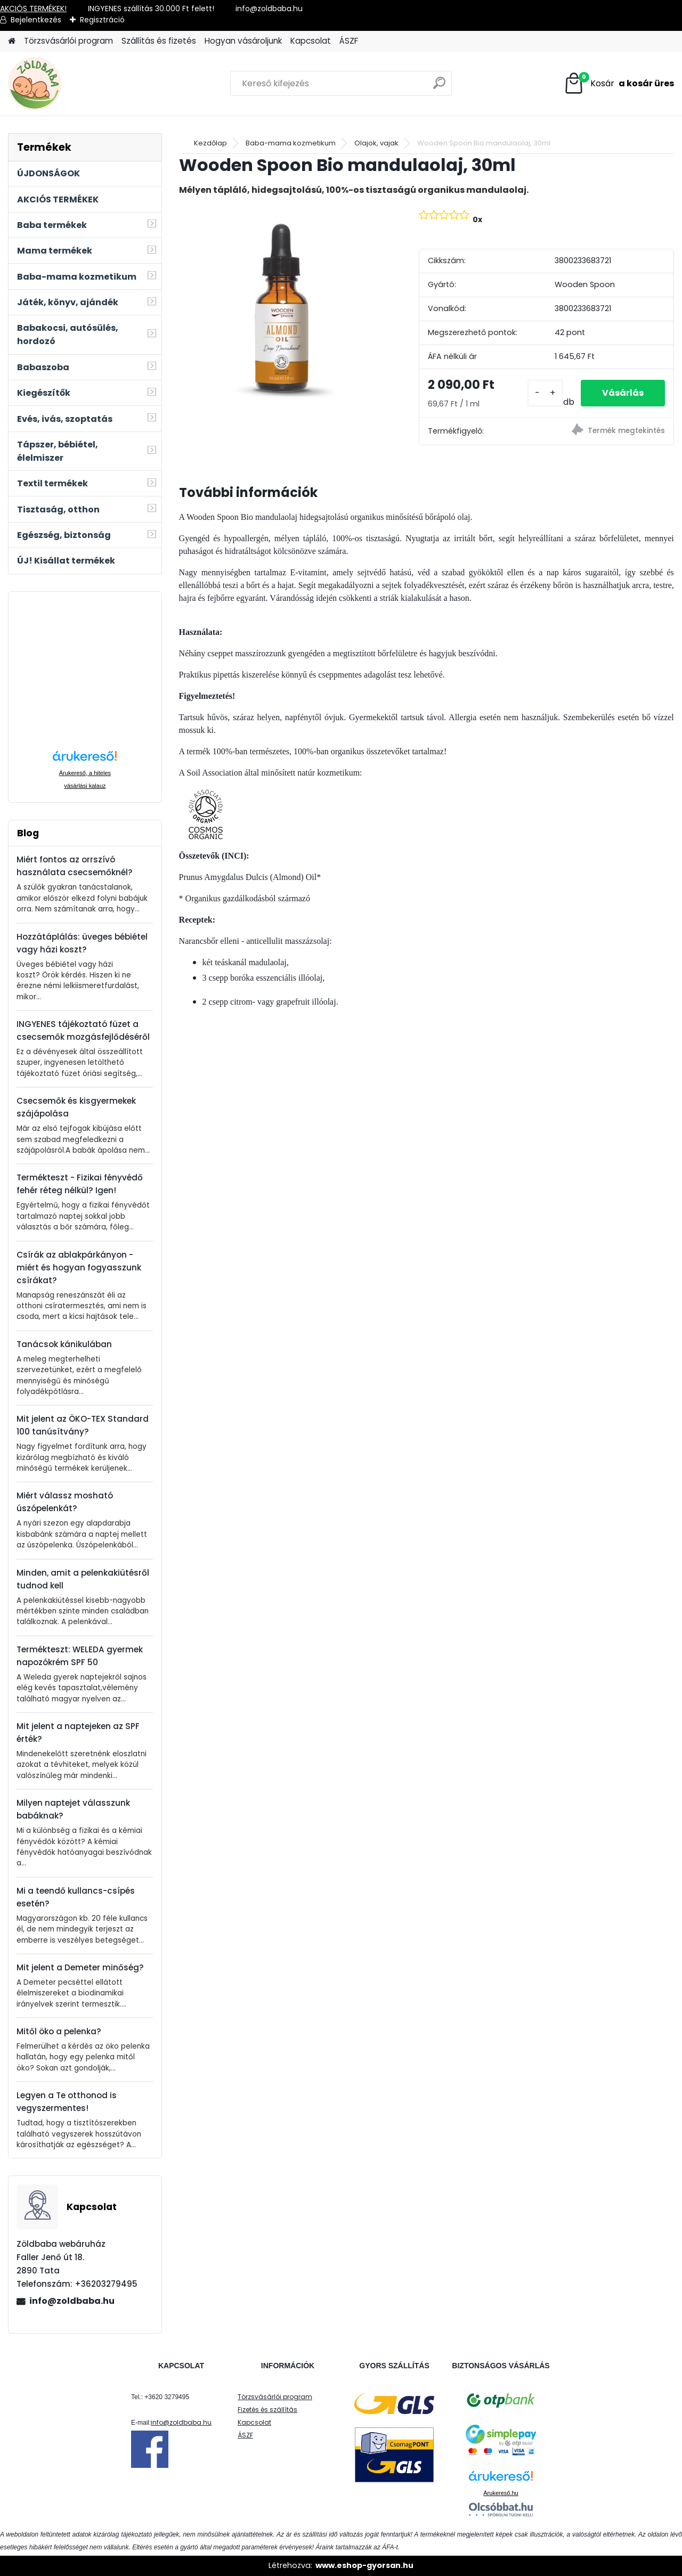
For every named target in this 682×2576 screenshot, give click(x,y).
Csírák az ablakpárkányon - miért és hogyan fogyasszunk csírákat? (79, 1267)
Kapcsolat (310, 40)
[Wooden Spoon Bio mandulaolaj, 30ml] (282, 307)
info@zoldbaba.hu (72, 2301)
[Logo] (81, 83)
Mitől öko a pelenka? (59, 2031)
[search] (439, 87)
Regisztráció (102, 19)
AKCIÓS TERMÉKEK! (33, 8)
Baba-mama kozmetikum (291, 143)
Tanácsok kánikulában (64, 1344)
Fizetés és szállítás (267, 2409)
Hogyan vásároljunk (243, 40)
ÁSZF (348, 40)
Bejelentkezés (36, 19)
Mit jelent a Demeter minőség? (80, 1967)
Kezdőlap (210, 143)
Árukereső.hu (500, 2493)
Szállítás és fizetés (158, 40)
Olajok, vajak (376, 143)
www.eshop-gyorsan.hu (364, 2565)
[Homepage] (11, 41)
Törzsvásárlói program (68, 40)
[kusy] (545, 393)
